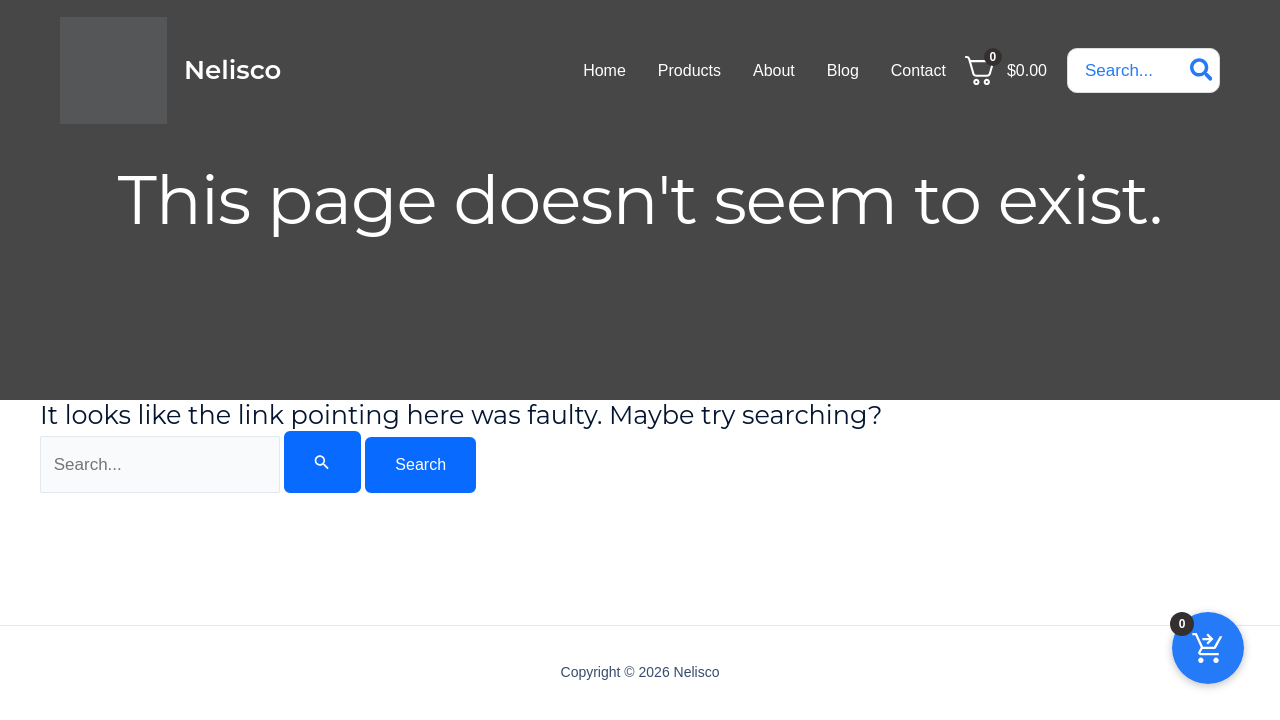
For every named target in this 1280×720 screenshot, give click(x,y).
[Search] (1202, 70)
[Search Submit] (322, 462)
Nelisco (232, 70)
